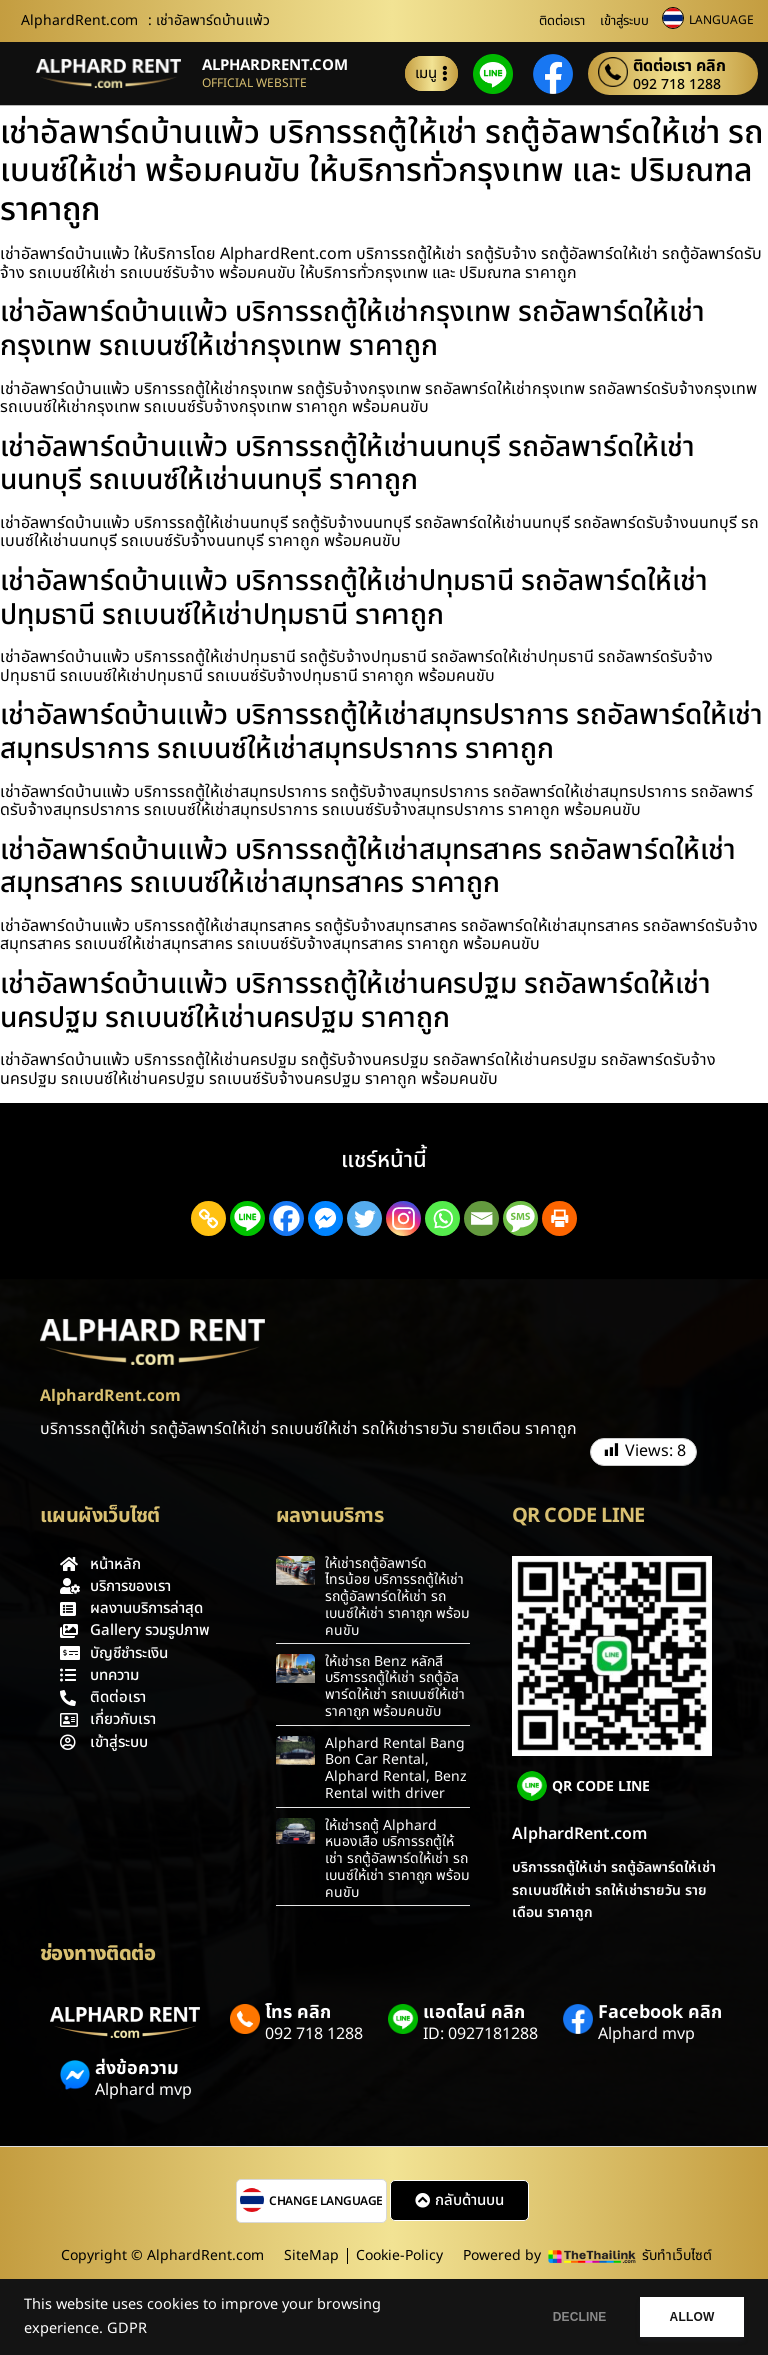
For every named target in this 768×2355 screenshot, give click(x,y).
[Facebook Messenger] (325, 1218)
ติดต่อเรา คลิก (679, 66)
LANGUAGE (721, 20)
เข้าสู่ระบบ (624, 21)
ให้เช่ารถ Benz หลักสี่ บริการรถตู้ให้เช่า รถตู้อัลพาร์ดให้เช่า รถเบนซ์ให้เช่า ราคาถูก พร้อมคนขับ (395, 1686)
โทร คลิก (298, 2012)
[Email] (481, 1218)
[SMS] (520, 1218)
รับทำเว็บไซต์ (677, 2255)
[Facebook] (286, 1218)
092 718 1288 (677, 85)
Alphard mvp (646, 2034)
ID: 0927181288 (480, 2034)
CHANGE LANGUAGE (326, 2201)
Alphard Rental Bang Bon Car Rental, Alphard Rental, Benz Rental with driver (396, 1768)
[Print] (559, 1218)
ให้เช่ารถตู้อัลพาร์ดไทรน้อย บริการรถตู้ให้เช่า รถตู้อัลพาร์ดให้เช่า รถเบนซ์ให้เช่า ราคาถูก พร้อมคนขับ (397, 1597)
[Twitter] (364, 1218)
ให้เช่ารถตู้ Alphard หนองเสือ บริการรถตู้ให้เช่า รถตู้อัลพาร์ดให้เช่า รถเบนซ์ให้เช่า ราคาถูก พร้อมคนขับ (397, 1859)
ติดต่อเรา (562, 21)
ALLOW (686, 2317)
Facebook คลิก (660, 2012)
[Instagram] (403, 1218)
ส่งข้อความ (137, 2068)
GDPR (127, 2329)
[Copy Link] (208, 1218)
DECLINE (563, 2317)
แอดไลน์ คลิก (474, 2012)
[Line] (247, 1218)
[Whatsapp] (442, 1218)
